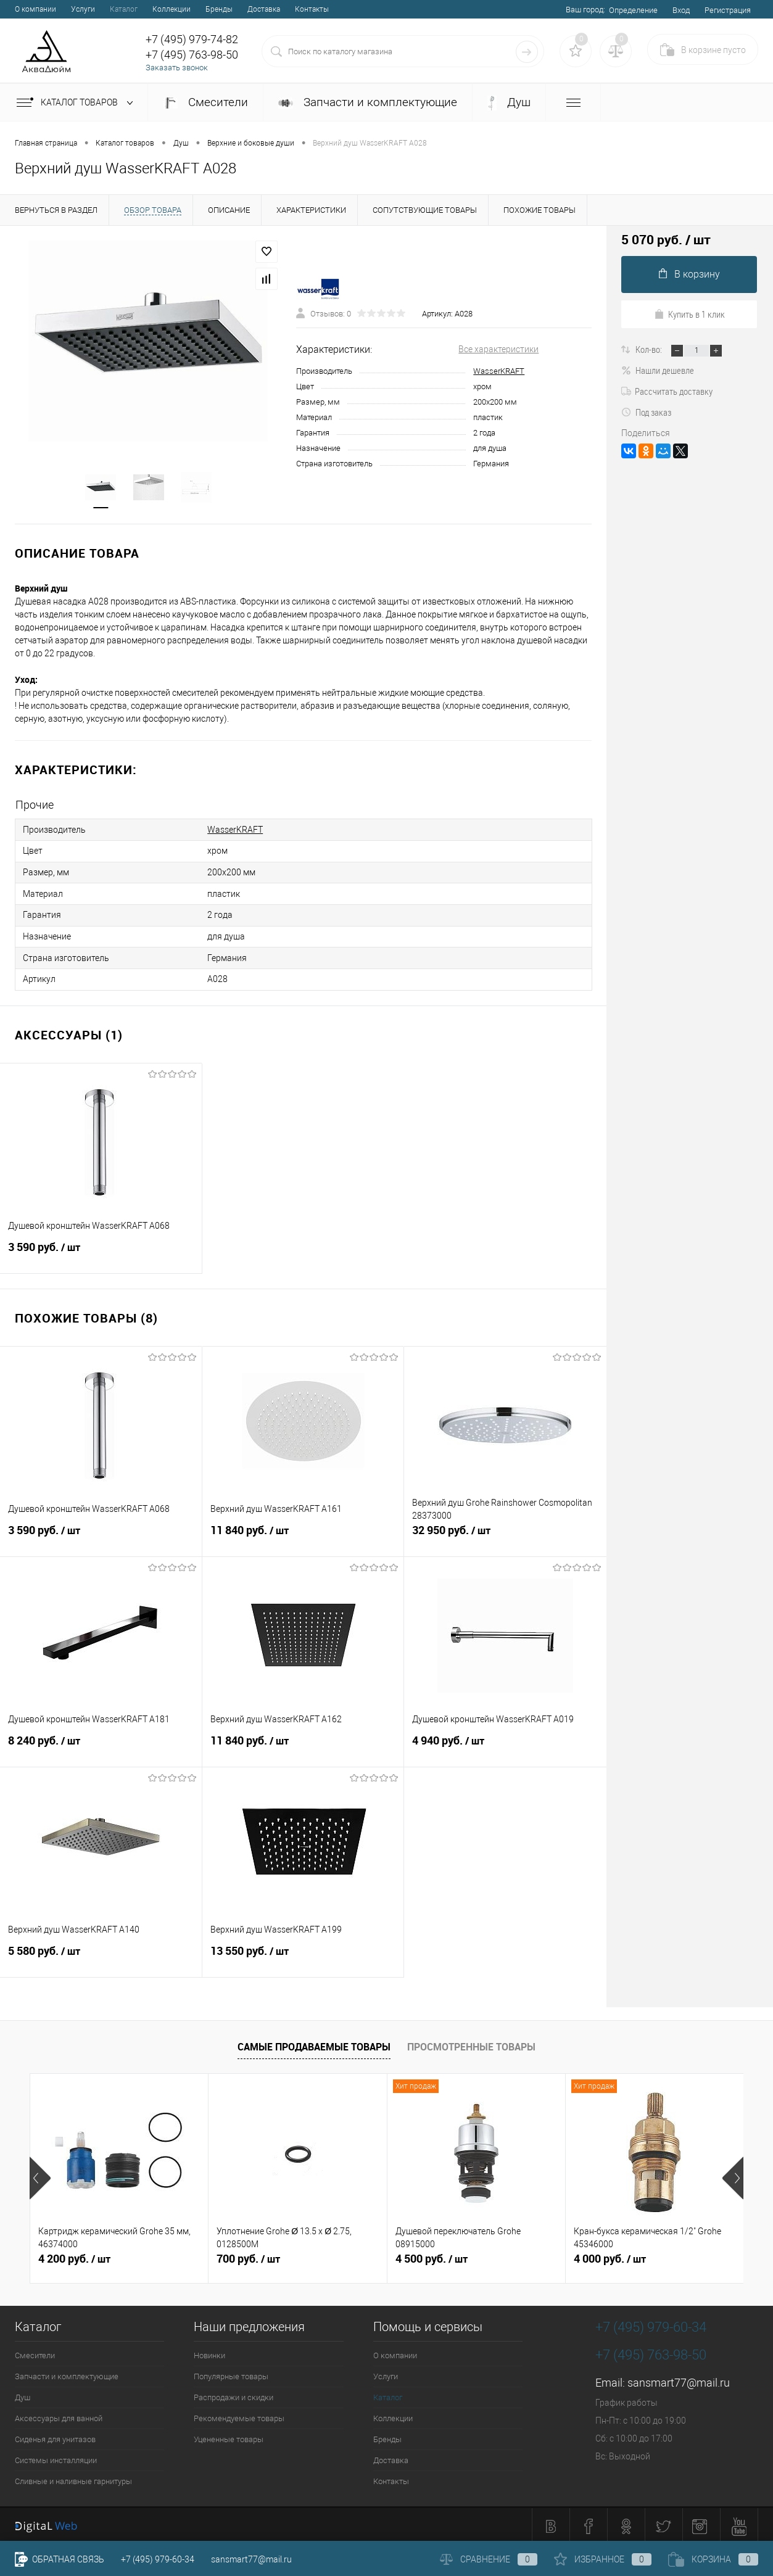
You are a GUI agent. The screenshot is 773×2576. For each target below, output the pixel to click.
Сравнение (488, 2559)
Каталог (124, 9)
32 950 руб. (505, 1533)
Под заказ (646, 412)
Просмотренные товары (471, 2043)
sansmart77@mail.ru (678, 2379)
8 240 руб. (101, 1744)
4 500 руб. (431, 2256)
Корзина (713, 2559)
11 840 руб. (303, 1533)
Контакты (312, 9)
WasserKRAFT (498, 371)
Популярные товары (231, 2373)
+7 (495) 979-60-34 (157, 2559)
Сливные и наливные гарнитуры (73, 2478)
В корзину (689, 274)
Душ (509, 102)
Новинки (209, 2352)
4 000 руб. (610, 2256)
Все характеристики (498, 349)
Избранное (602, 2559)
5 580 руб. (101, 1954)
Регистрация (728, 10)
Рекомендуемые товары (239, 2415)
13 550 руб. (303, 1954)
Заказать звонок (177, 67)
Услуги (83, 9)
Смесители (205, 102)
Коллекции (171, 9)
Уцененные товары (228, 2436)
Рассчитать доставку (667, 391)
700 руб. (248, 2256)
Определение (633, 10)
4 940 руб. (505, 1744)
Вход (681, 10)
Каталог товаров (77, 103)
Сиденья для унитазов (55, 2436)
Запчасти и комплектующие (367, 102)
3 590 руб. (101, 1250)
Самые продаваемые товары (314, 2043)
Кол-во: (649, 349)
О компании (35, 9)
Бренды (219, 9)
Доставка (263, 9)
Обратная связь (59, 2559)
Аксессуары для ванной (58, 2415)
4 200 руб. (74, 2256)
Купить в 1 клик (689, 314)
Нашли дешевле (657, 370)
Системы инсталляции (56, 2457)
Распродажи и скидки (233, 2394)
